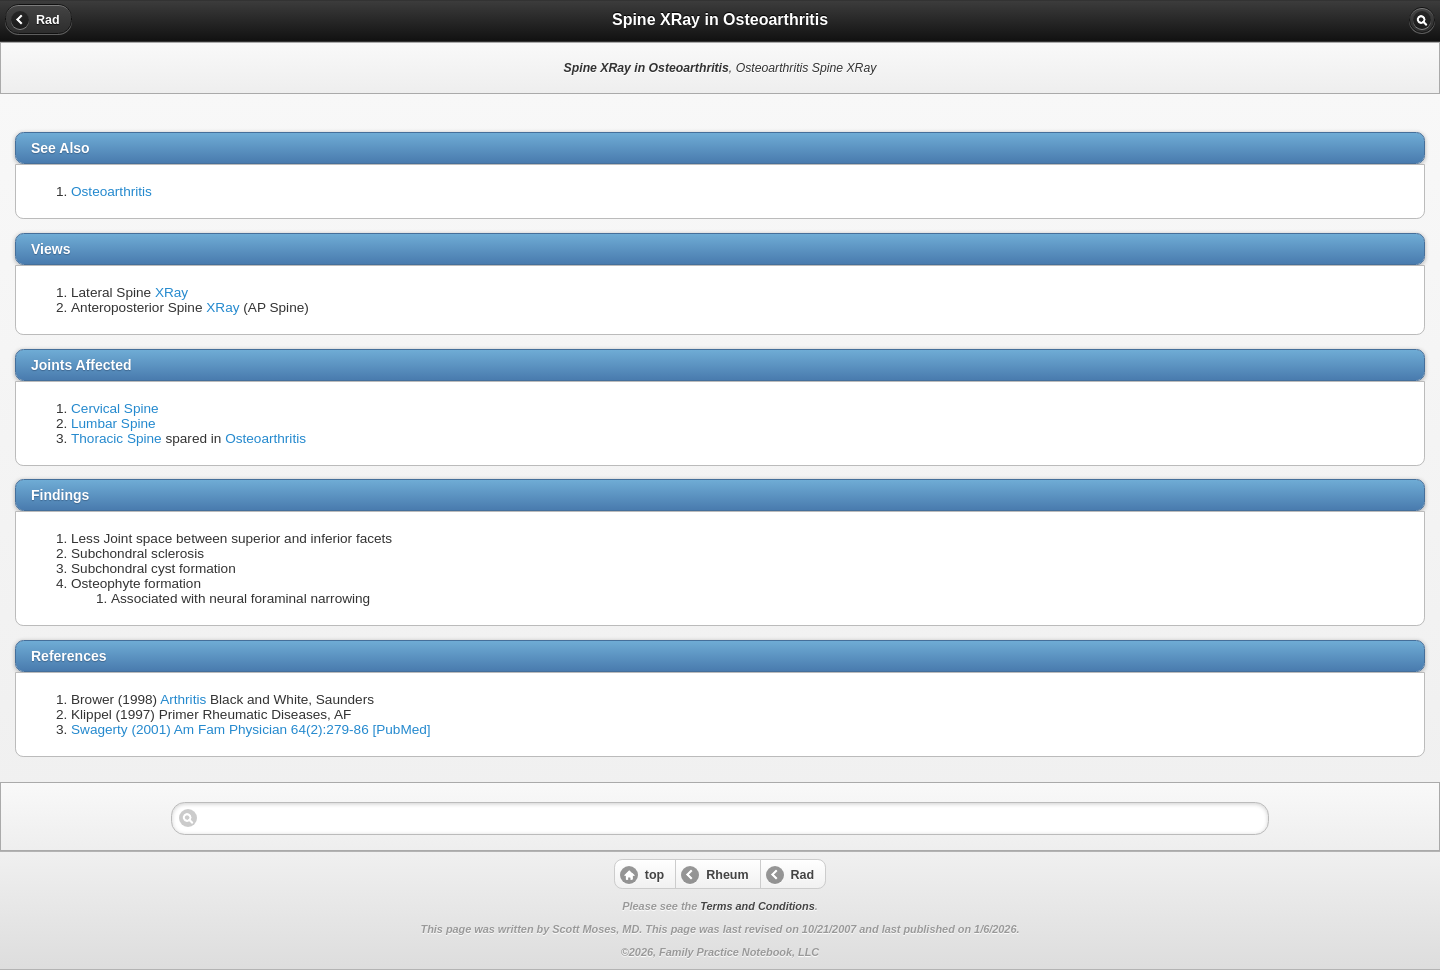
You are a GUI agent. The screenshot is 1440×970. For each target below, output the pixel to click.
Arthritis (183, 699)
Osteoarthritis (111, 191)
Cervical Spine (115, 408)
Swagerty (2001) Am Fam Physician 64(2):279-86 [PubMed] (251, 729)
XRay (171, 292)
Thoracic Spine (116, 438)
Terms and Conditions (757, 906)
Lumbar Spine (113, 423)
